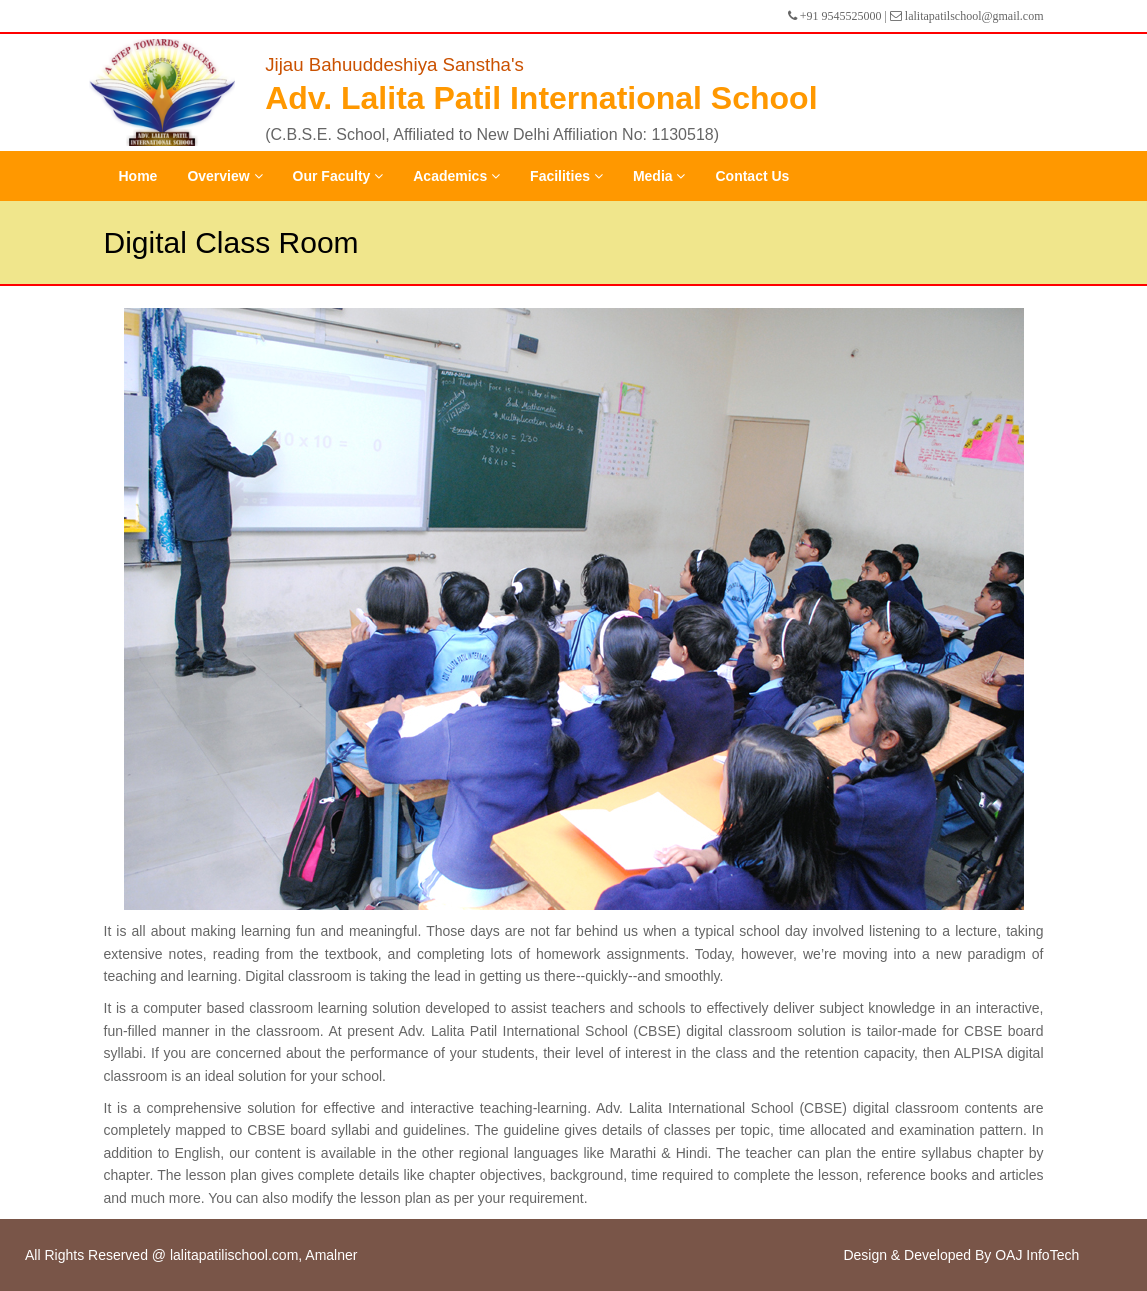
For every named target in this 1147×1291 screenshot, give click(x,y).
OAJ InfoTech (1037, 1255)
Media (659, 176)
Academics (456, 176)
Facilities (566, 176)
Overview (224, 176)
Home (138, 176)
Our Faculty (338, 176)
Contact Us (752, 176)
